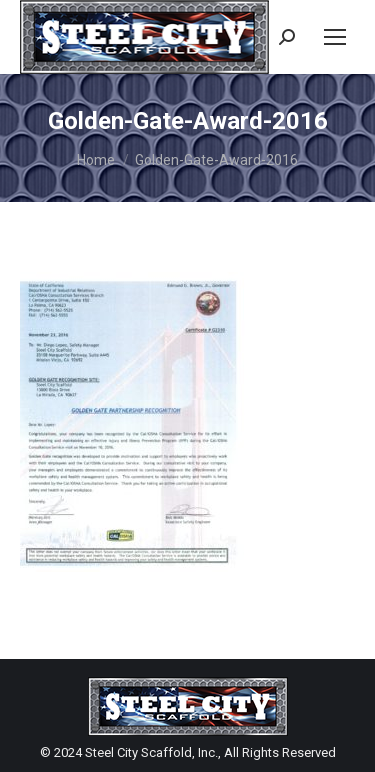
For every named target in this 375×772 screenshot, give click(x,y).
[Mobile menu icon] (335, 37)
